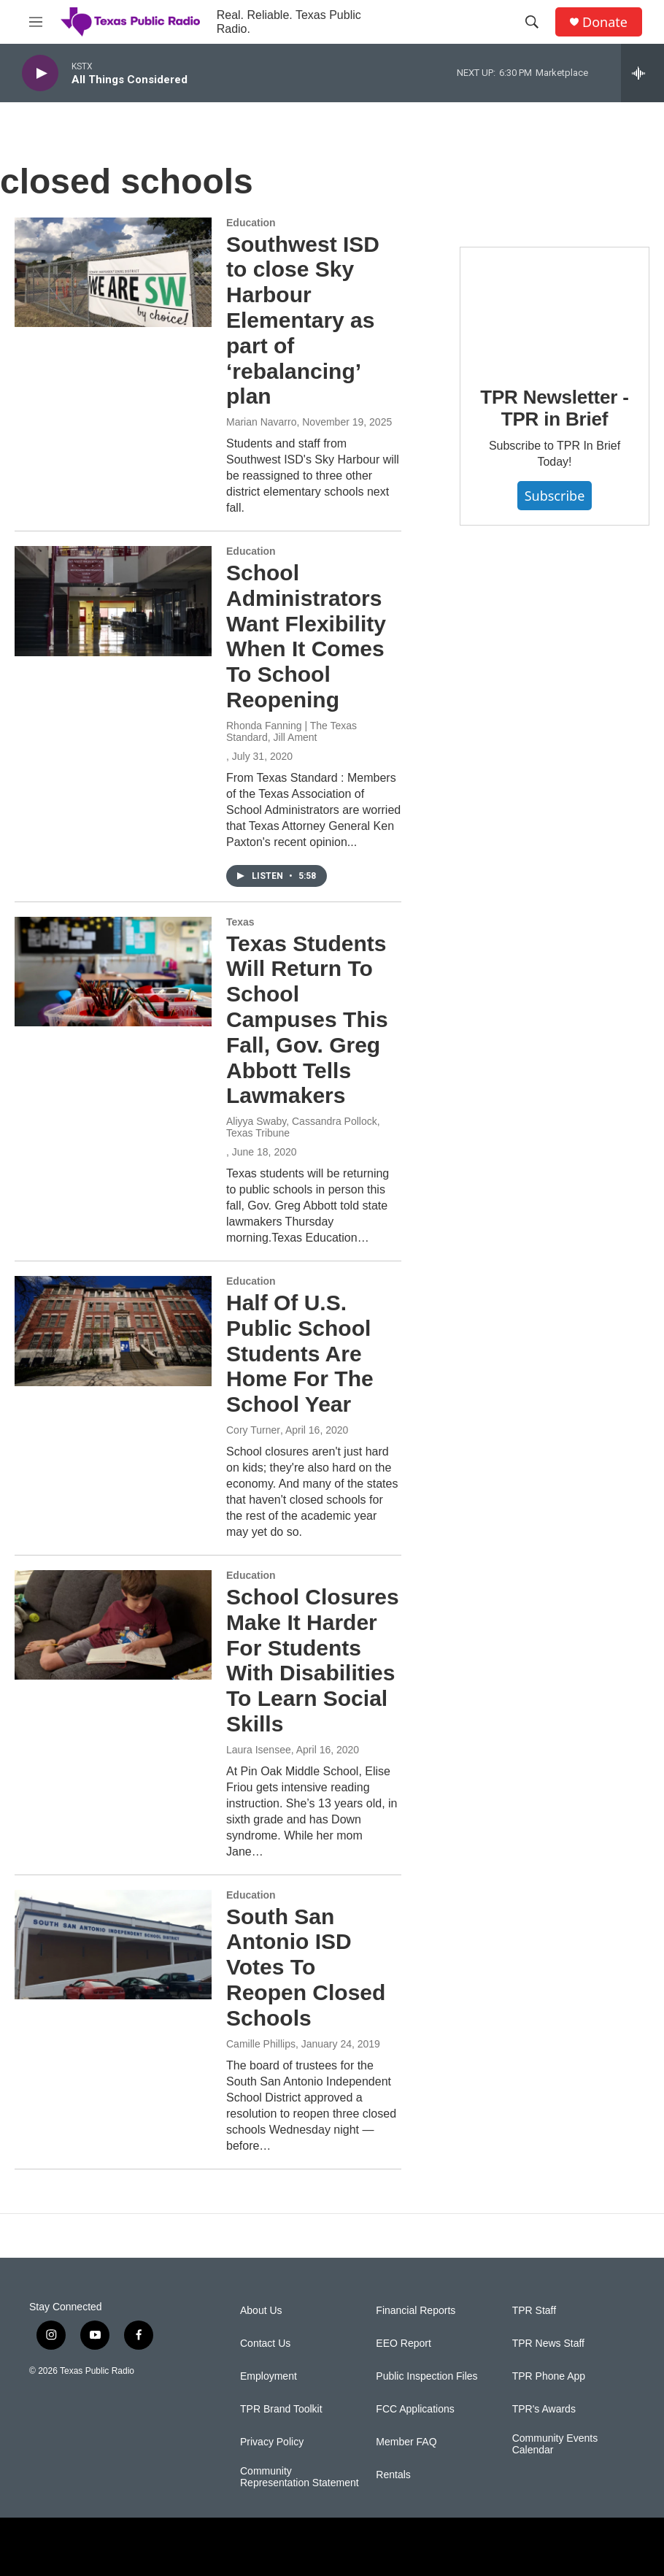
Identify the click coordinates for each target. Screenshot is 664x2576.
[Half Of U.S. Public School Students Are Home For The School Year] (113, 1330)
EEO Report (403, 2343)
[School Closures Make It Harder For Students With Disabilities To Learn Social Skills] (113, 1625)
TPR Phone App (548, 2376)
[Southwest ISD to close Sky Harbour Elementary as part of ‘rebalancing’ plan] (113, 272)
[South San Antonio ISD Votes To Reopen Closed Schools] (113, 1944)
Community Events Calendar (555, 2444)
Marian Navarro (261, 422)
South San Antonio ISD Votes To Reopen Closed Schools (305, 1967)
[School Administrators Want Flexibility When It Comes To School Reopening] (113, 600)
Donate (605, 22)
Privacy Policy (272, 2442)
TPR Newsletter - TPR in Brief (554, 408)
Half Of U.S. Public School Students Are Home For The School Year (300, 1353)
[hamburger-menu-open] (36, 21)
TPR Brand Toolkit (281, 2409)
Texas (240, 922)
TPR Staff (534, 2310)
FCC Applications (415, 2409)
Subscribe (555, 495)
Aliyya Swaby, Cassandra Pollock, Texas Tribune (303, 1127)
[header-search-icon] (532, 21)
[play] (40, 73)
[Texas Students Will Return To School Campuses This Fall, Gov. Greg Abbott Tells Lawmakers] (113, 971)
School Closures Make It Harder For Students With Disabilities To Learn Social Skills (312, 1660)
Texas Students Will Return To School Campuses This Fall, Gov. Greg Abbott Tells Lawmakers (307, 1019)
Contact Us (265, 2343)
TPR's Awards (544, 2409)
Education (251, 222)
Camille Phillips (261, 2044)
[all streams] (642, 73)
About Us (261, 2310)
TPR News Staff (548, 2343)
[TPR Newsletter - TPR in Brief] (554, 306)
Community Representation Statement (299, 2477)
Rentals (393, 2474)
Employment (268, 2376)
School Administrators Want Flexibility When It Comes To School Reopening (306, 636)
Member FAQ (406, 2442)
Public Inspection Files (426, 2376)
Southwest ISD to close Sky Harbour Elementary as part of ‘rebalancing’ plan (302, 320)
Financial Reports (415, 2310)
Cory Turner (253, 1430)
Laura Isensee (258, 1750)
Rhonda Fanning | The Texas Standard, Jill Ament (291, 731)
